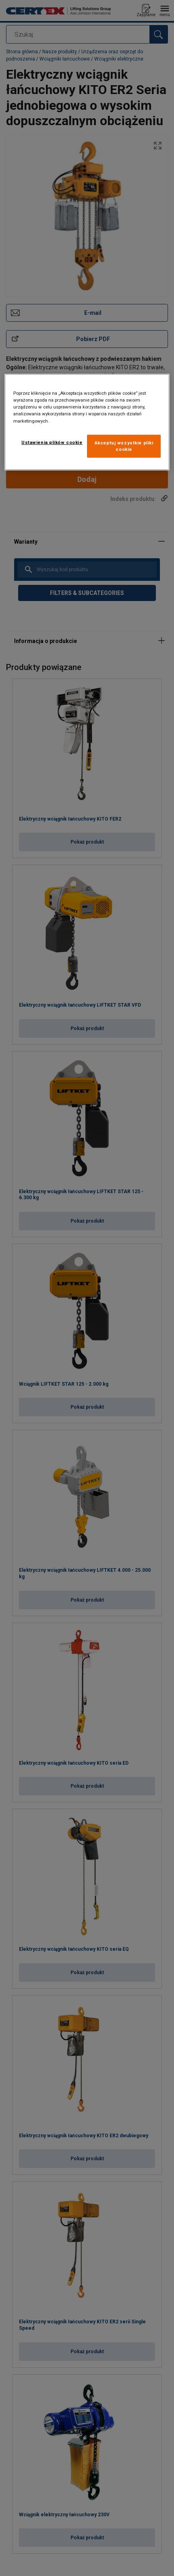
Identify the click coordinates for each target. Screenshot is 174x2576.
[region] (87, 422)
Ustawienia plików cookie (52, 442)
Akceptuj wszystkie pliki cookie (124, 446)
